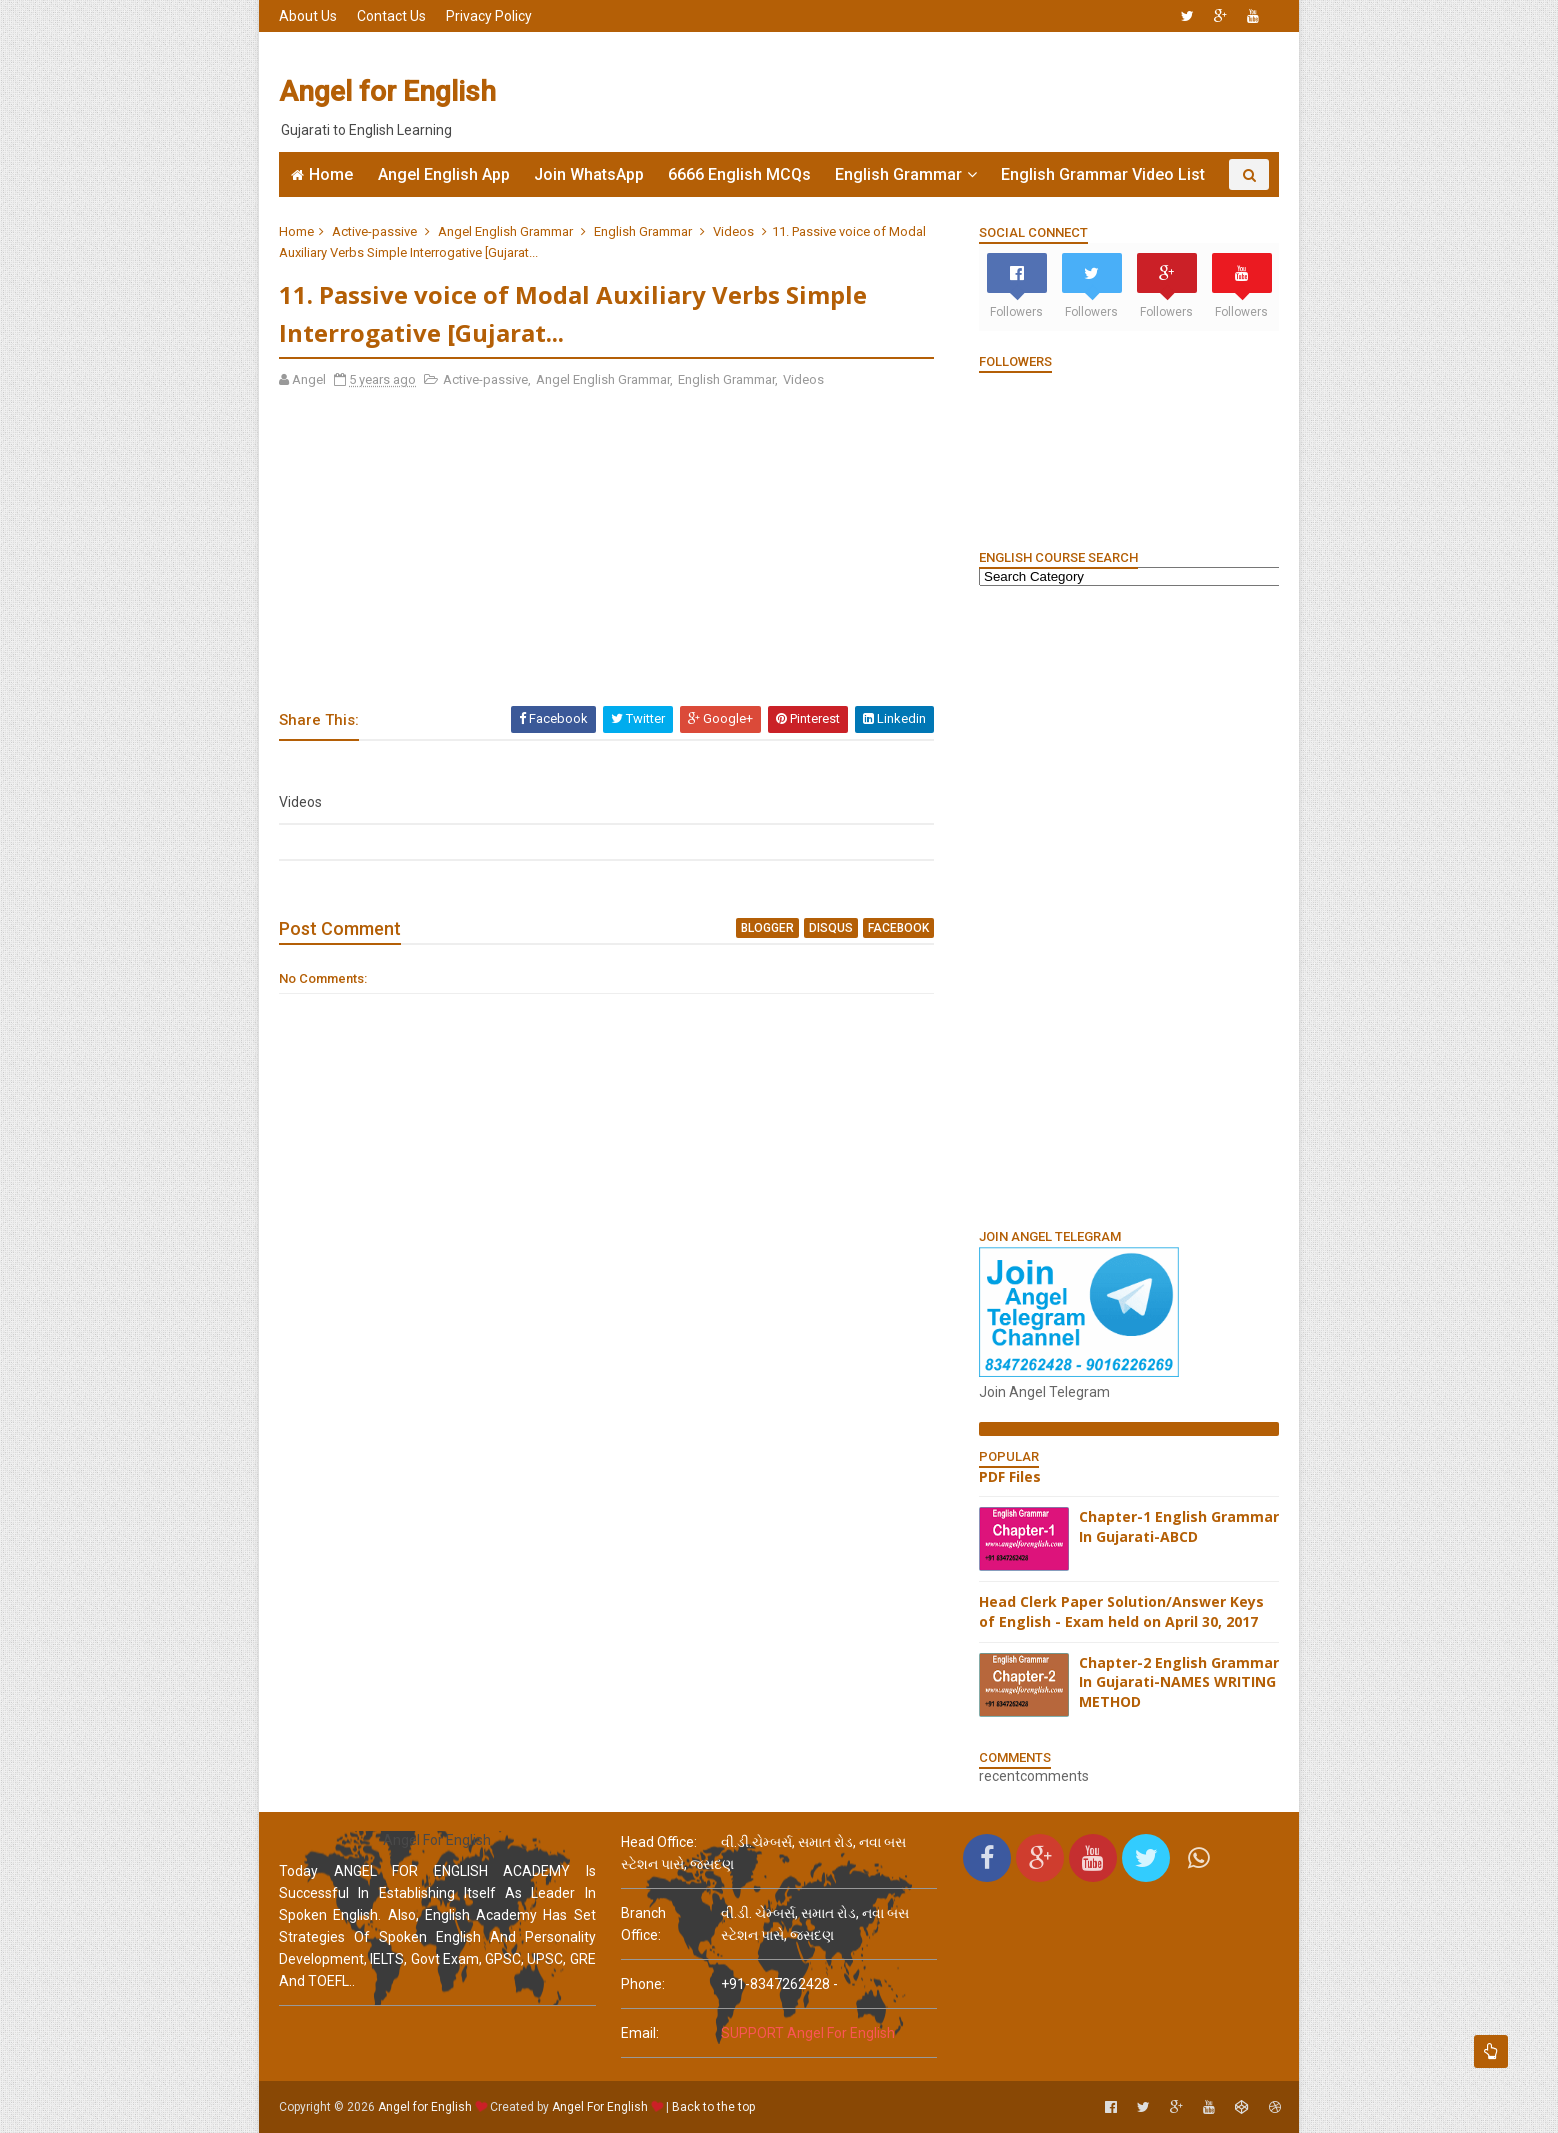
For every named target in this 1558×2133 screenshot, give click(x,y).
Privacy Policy (489, 16)
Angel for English (387, 91)
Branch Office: (643, 1924)
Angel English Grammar (505, 231)
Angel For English (600, 2107)
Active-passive (374, 231)
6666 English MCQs (739, 174)
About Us (308, 16)
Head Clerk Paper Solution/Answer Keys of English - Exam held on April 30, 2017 (1121, 1611)
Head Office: (659, 1842)
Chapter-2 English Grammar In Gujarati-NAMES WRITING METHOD (1179, 1682)
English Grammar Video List (1103, 174)
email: (640, 2033)
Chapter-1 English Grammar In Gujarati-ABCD (1179, 1526)
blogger (767, 928)
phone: (643, 1984)
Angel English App (444, 174)
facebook (898, 928)
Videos (733, 231)
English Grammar (898, 174)
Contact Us (391, 16)
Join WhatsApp (589, 174)
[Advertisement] (914, 92)
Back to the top (713, 2107)
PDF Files (1010, 1476)
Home (331, 174)
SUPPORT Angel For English (808, 2033)
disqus (831, 928)
